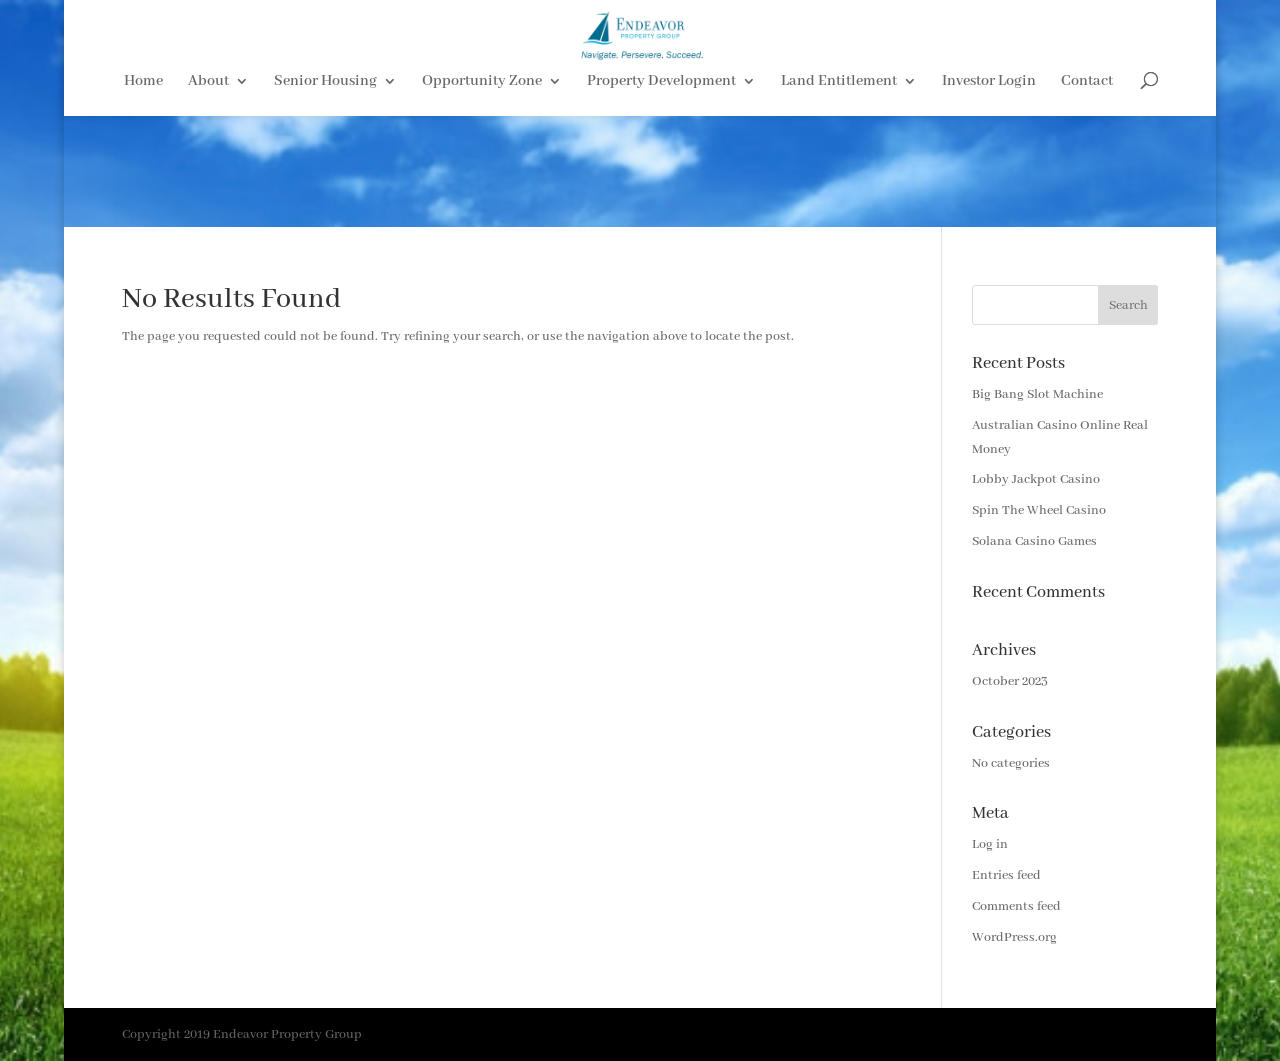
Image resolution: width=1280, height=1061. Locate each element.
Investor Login (989, 171)
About (208, 171)
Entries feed (1006, 875)
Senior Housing (325, 171)
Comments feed (1016, 906)
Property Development (661, 171)
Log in (990, 844)
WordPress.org (1014, 937)
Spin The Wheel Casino (1039, 510)
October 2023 (1010, 681)
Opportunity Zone (482, 171)
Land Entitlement (839, 171)
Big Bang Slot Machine (1037, 394)
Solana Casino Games (1034, 541)
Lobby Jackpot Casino (1036, 479)
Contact (1087, 171)
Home (143, 171)
